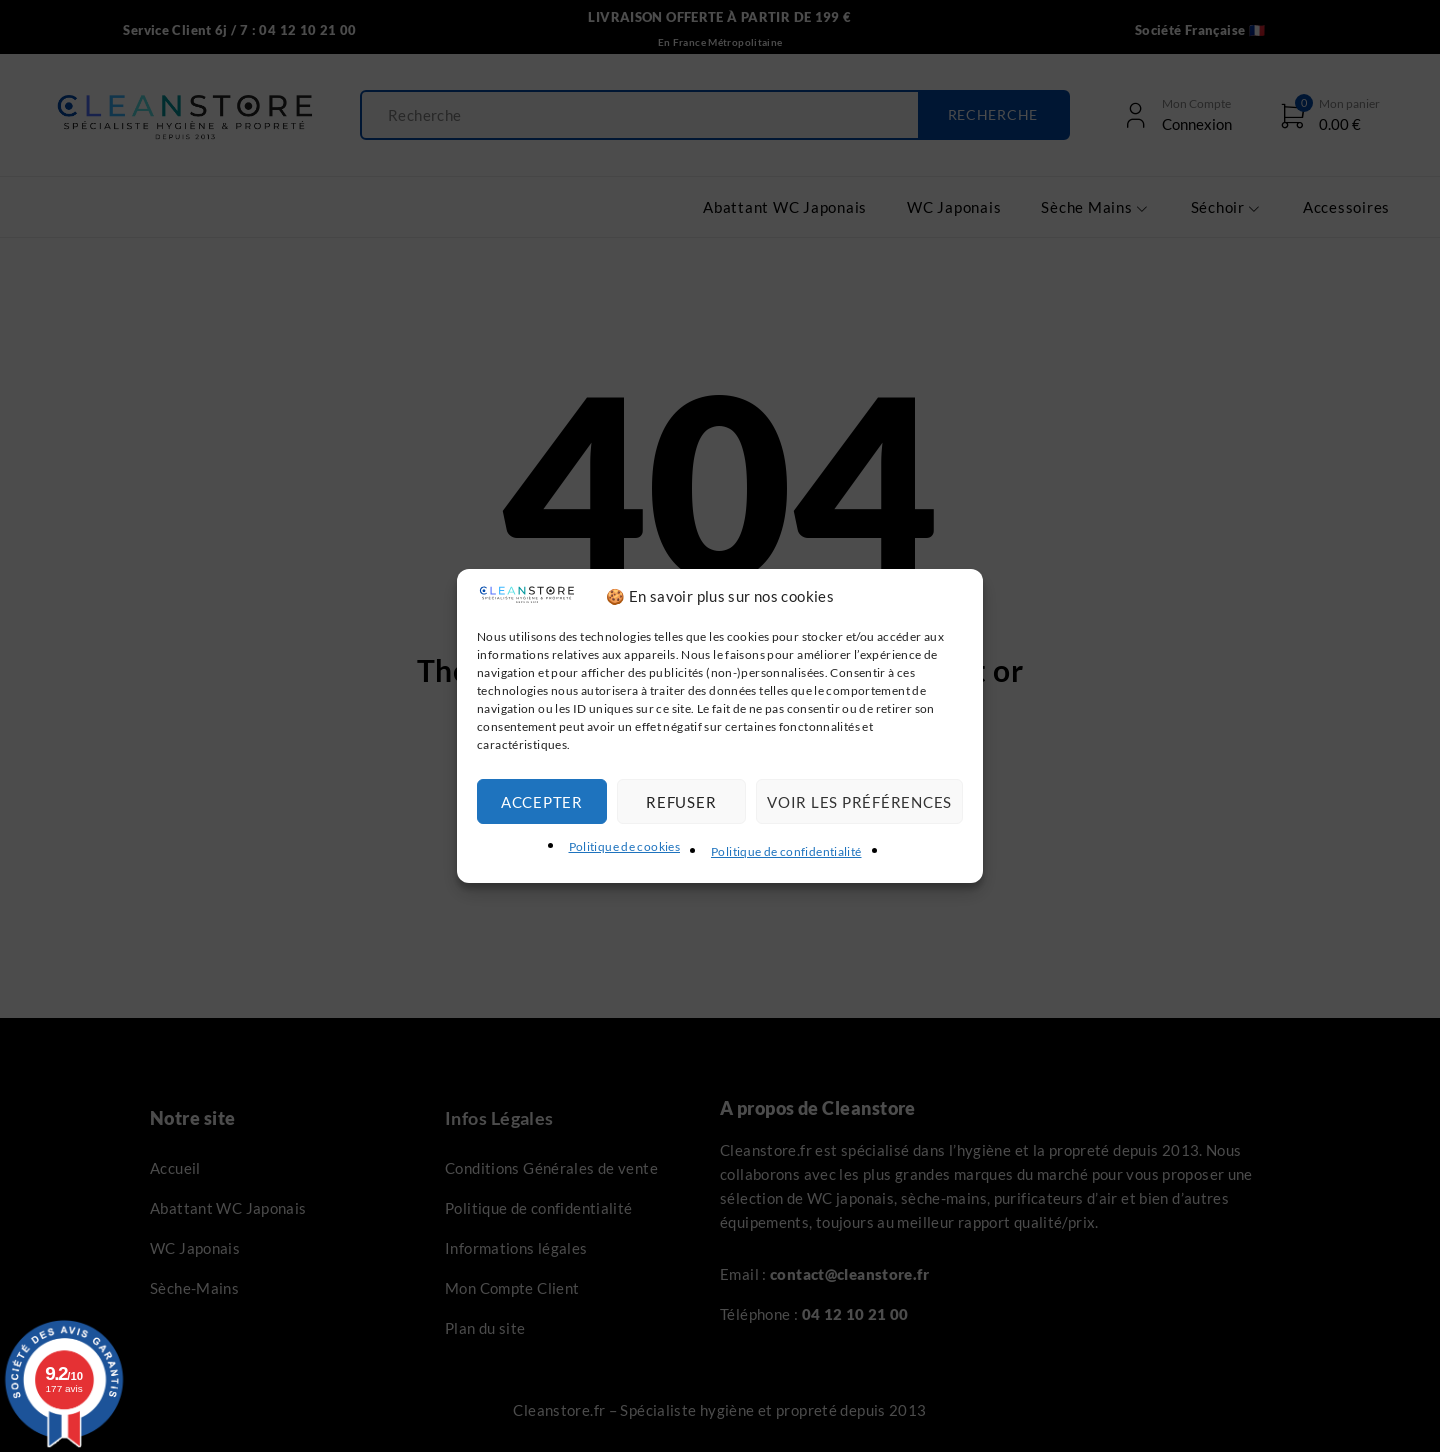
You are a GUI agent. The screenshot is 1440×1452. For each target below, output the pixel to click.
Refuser (681, 802)
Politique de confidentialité (786, 851)
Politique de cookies (625, 846)
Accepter (542, 802)
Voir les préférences (859, 802)
